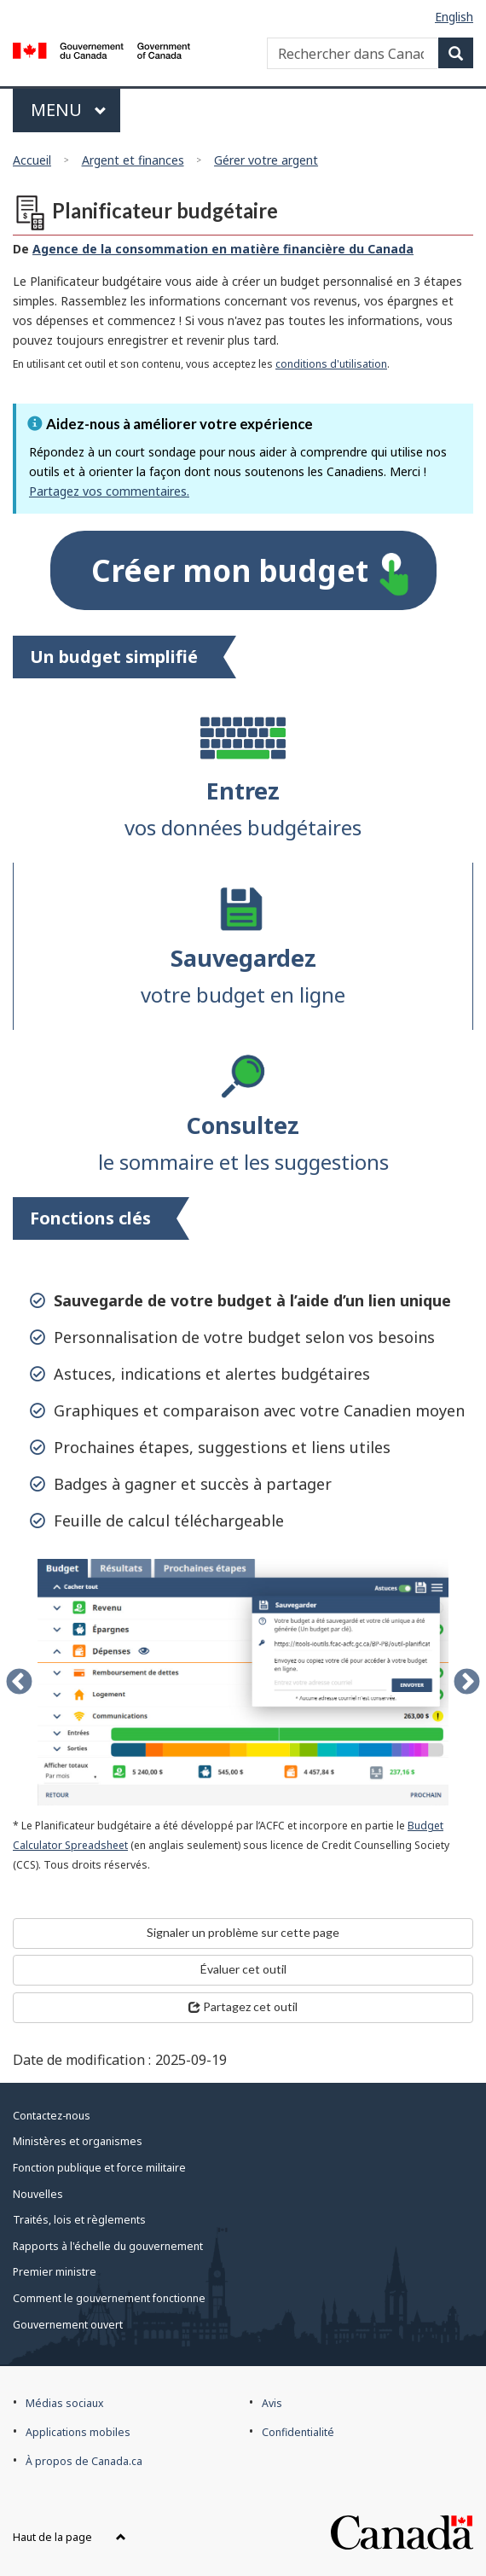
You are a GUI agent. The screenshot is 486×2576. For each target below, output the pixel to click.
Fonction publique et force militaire (99, 2167)
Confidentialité (298, 2432)
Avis (272, 2403)
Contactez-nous (51, 2115)
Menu (75, 109)
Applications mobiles (78, 2432)
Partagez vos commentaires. (109, 491)
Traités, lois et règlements (79, 2220)
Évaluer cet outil (243, 1969)
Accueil (32, 160)
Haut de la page (69, 2537)
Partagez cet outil (243, 2006)
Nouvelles (38, 2194)
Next (467, 1682)
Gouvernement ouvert (68, 2324)
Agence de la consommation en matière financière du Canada (223, 249)
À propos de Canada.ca (84, 2461)
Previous (19, 1682)
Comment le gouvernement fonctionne (109, 2298)
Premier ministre (54, 2272)
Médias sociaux (64, 2403)
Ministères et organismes (77, 2141)
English (454, 17)
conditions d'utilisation (331, 364)
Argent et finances (133, 160)
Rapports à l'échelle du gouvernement (108, 2246)
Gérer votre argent (266, 160)
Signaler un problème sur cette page (243, 1932)
